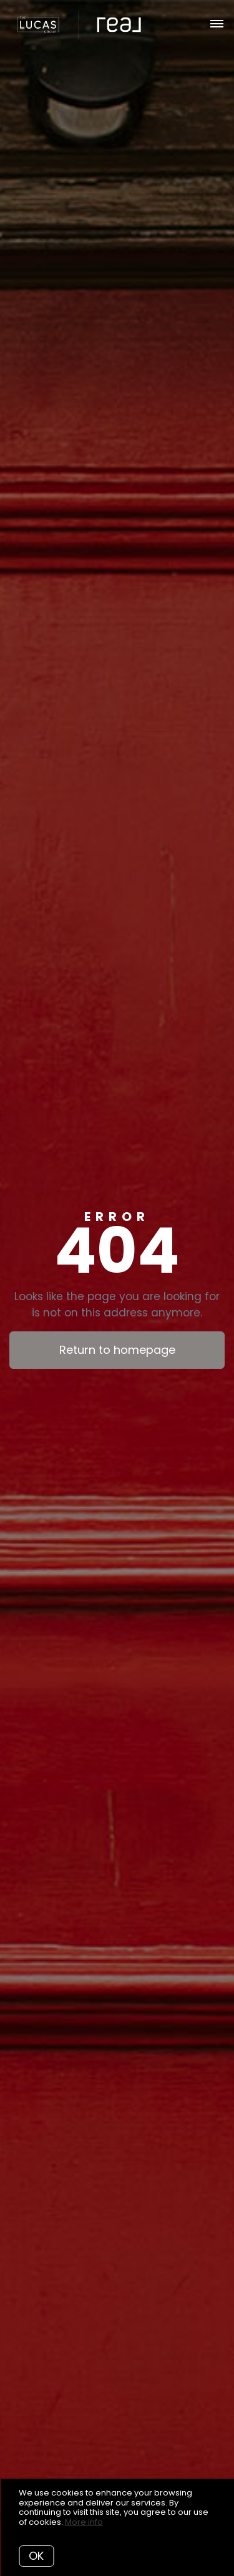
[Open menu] (216, 24)
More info (84, 2522)
